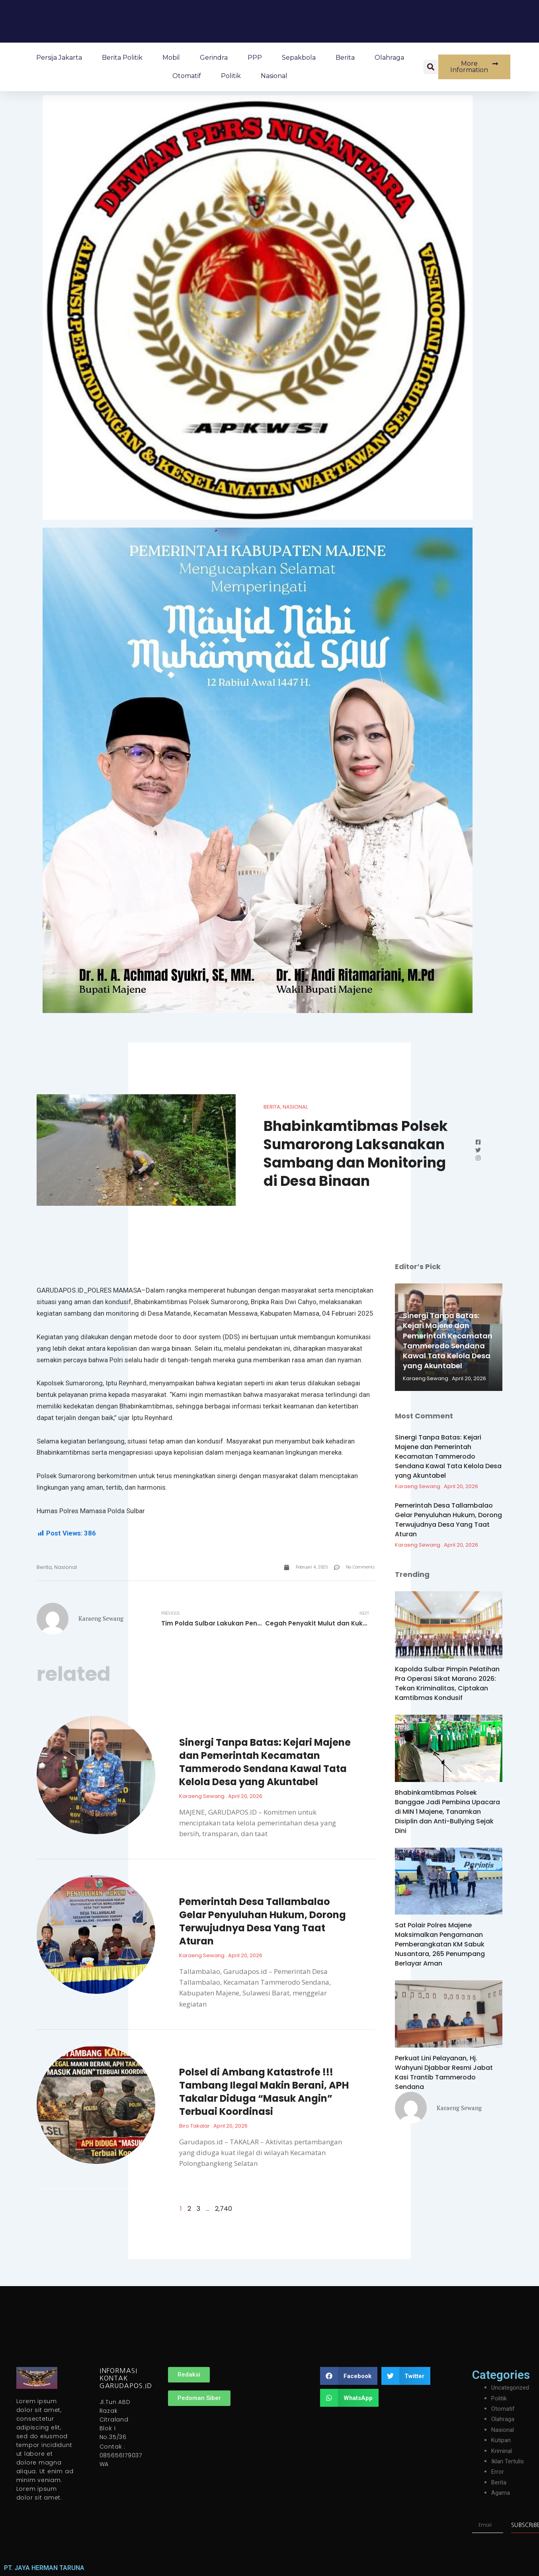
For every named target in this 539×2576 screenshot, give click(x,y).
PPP (255, 57)
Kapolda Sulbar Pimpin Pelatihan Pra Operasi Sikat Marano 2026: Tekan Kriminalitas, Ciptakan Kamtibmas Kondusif (447, 1683)
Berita (345, 57)
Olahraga (389, 57)
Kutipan (501, 2440)
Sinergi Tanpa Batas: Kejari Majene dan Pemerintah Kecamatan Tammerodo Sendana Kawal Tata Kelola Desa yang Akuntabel (265, 1763)
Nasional (274, 76)
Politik (231, 76)
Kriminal (502, 2451)
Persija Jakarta (59, 57)
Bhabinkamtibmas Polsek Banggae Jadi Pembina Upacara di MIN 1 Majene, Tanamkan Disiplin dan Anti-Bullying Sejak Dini (447, 1811)
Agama (500, 2493)
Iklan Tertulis (509, 2461)
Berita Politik (122, 57)
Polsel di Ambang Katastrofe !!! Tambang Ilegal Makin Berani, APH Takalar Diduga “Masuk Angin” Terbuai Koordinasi (264, 2093)
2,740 (223, 2210)
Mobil (171, 57)
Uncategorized (511, 2388)
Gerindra (214, 57)
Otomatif (186, 76)
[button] (431, 67)
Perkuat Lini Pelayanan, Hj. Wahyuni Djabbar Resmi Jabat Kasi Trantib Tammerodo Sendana (444, 2072)
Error (497, 2472)
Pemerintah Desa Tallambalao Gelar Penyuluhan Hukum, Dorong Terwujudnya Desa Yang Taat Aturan (262, 1923)
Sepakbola (299, 57)
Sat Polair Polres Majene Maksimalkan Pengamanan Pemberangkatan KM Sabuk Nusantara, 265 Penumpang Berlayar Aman (440, 1944)
